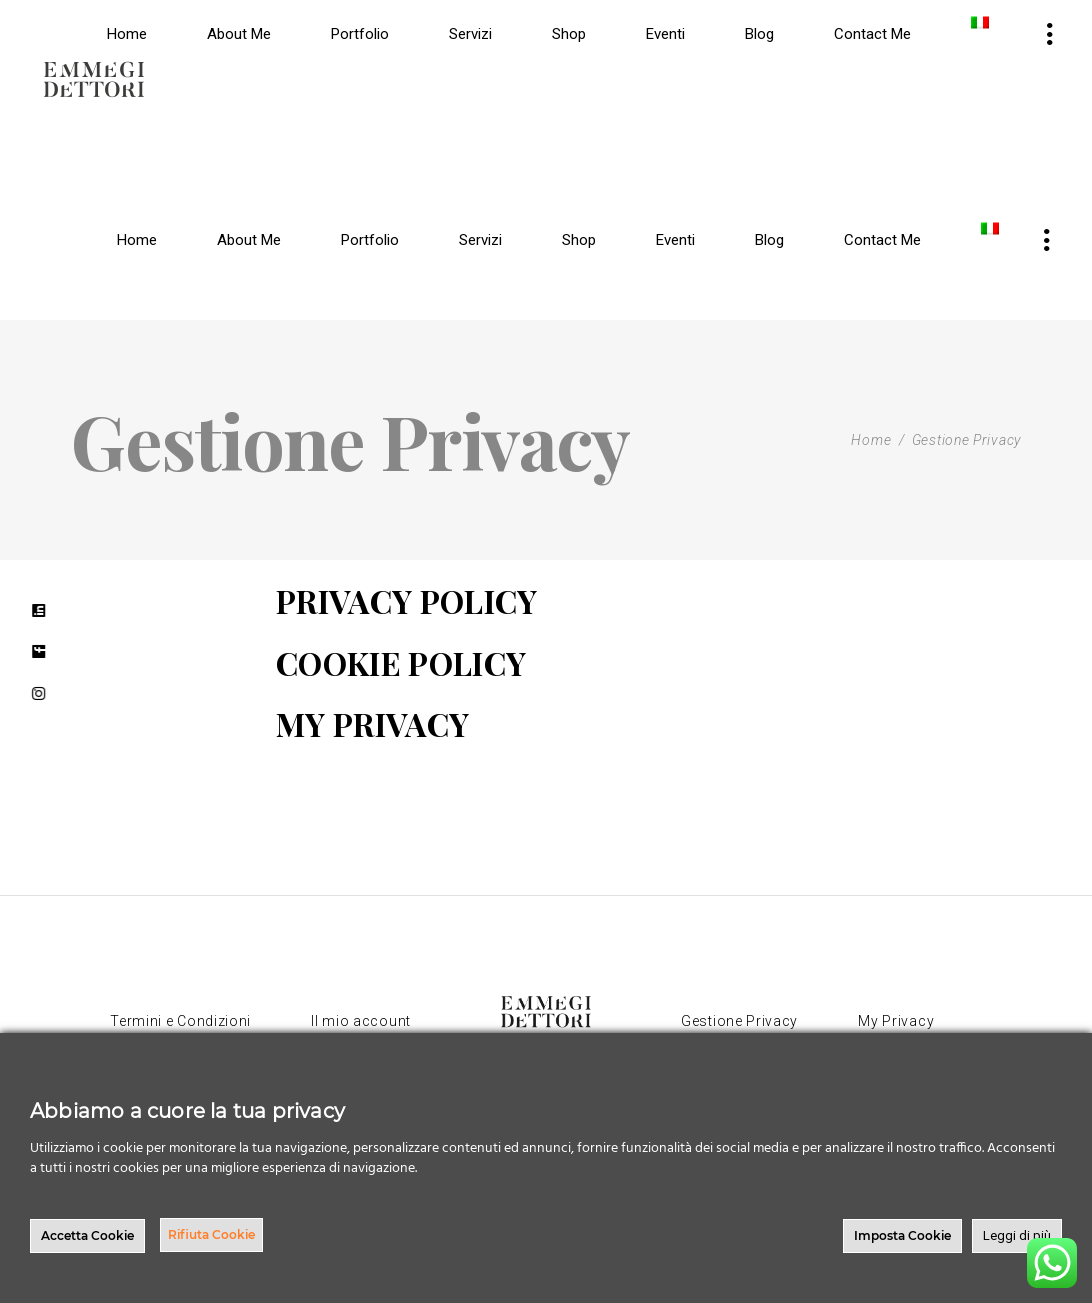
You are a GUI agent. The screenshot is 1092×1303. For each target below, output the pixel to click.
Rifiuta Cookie (211, 1234)
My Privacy (896, 1021)
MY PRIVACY (372, 723)
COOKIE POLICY (401, 662)
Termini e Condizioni (180, 1021)
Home (871, 440)
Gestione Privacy (739, 1021)
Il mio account (361, 1021)
